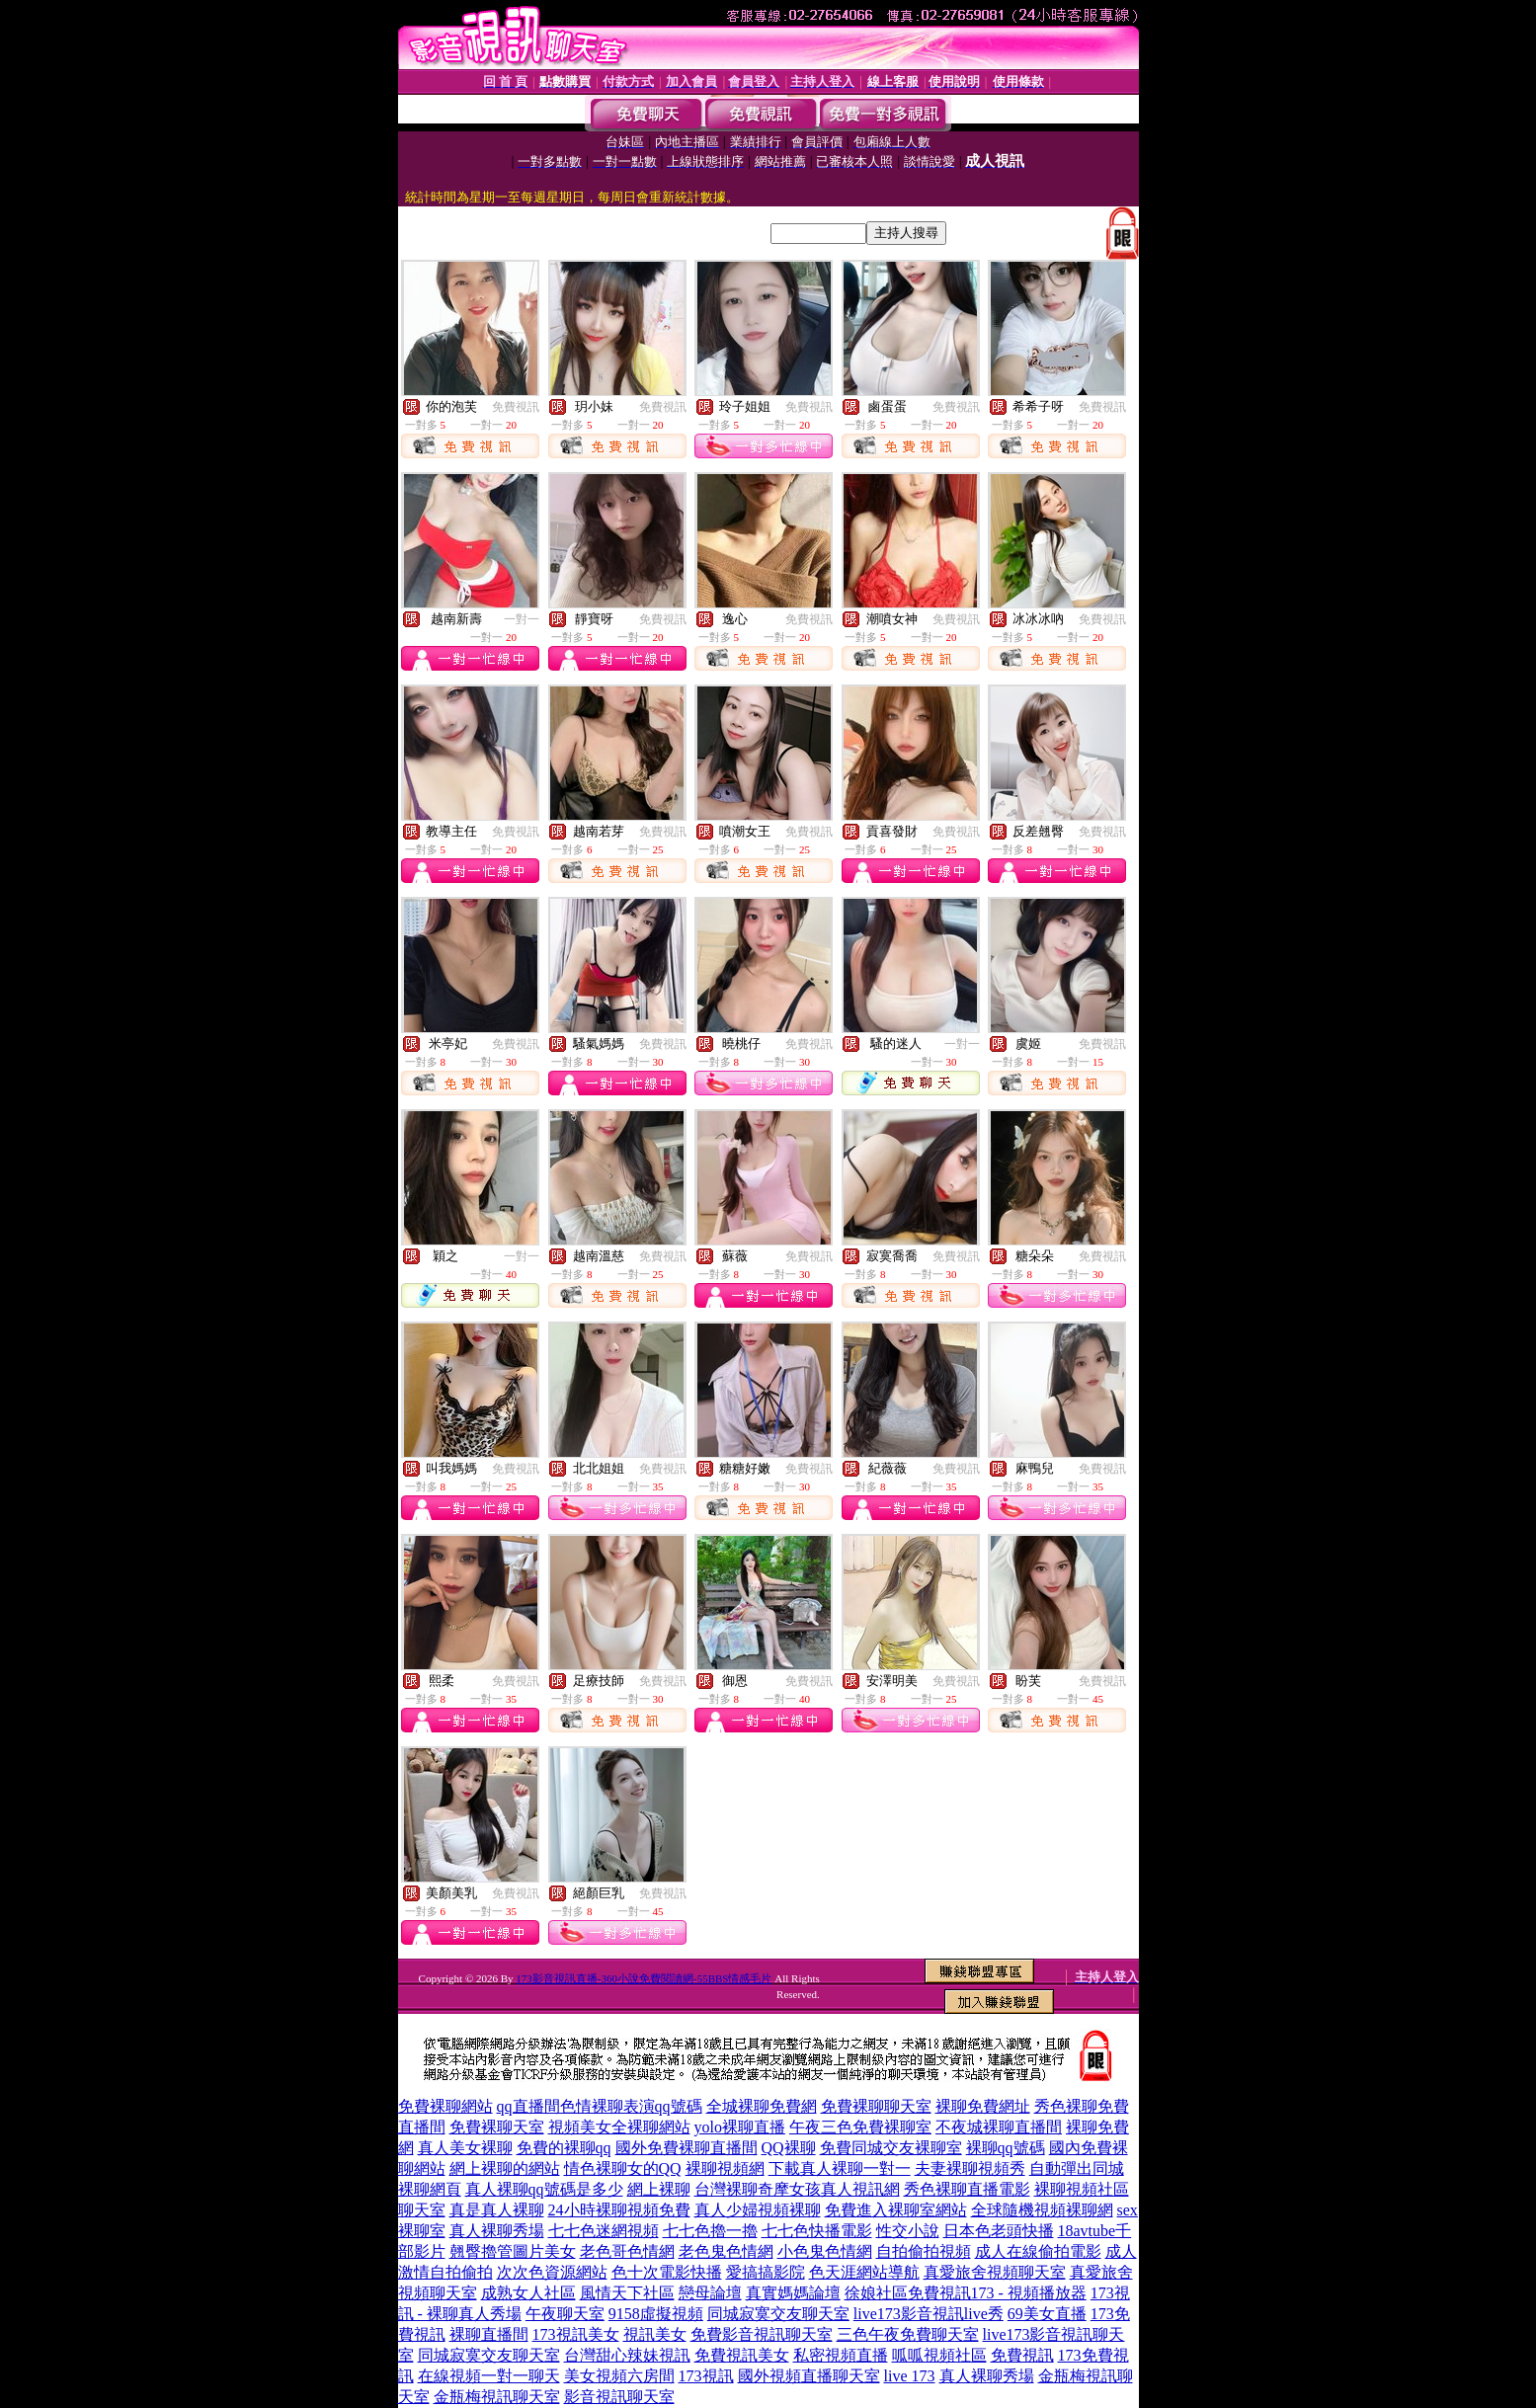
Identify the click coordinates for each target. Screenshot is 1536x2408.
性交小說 (907, 2230)
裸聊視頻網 (725, 2168)
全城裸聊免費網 (761, 2106)
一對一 (521, 619)
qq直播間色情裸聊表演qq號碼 (599, 2106)
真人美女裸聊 (465, 2147)
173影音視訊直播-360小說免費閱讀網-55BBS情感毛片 (643, 1978)
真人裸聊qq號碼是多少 (544, 2189)
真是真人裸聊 (496, 2210)
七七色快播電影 (817, 2230)
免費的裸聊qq (564, 2147)
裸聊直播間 (488, 2334)
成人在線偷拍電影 (1038, 2251)
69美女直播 (1047, 2313)
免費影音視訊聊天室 (761, 2334)
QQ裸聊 (789, 2147)
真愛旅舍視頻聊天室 (995, 2272)
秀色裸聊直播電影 (967, 2189)
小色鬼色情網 (824, 2251)
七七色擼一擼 (710, 2230)
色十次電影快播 (666, 2272)
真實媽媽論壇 (793, 2293)
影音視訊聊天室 (619, 2396)
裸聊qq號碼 (1005, 2147)
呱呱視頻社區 (939, 2355)
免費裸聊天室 (496, 2127)
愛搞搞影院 (765, 2272)
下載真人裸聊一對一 (839, 2168)
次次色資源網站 (552, 2272)
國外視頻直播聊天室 (809, 2376)
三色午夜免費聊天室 (908, 2334)
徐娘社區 (876, 2293)
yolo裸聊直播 (739, 2127)
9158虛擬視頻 (655, 2313)
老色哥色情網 (627, 2251)
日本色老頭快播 (998, 2230)
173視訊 (706, 2376)
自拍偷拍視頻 (923, 2251)
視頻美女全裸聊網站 (619, 2127)
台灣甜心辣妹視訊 (627, 2355)
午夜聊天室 (565, 2313)
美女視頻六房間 (619, 2376)
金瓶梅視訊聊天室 (497, 2396)
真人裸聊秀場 (496, 2230)
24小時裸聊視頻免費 (619, 2210)
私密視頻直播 (840, 2355)
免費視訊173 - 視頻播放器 (997, 2293)
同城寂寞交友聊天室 (778, 2313)
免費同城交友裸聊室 (891, 2147)
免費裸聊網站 (445, 2106)
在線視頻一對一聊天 (489, 2376)
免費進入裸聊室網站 (896, 2210)
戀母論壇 (710, 2293)
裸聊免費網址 (982, 2106)
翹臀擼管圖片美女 (512, 2251)
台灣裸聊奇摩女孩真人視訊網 (797, 2189)
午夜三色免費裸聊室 (860, 2127)
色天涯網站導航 (864, 2272)
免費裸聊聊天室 (876, 2106)
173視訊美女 (575, 2334)
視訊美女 (655, 2334)
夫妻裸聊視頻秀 (970, 2168)
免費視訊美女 (741, 2355)
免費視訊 (515, 407)
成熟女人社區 (528, 2293)
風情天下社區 (627, 2293)
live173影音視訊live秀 (928, 2313)
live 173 (909, 2376)
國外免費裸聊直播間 (686, 2147)
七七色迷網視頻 (603, 2230)
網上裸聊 (658, 2189)
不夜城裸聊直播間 (998, 2127)
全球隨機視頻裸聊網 (1042, 2210)
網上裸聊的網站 (504, 2168)
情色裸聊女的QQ (623, 2168)
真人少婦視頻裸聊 (757, 2210)
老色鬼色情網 (726, 2251)
